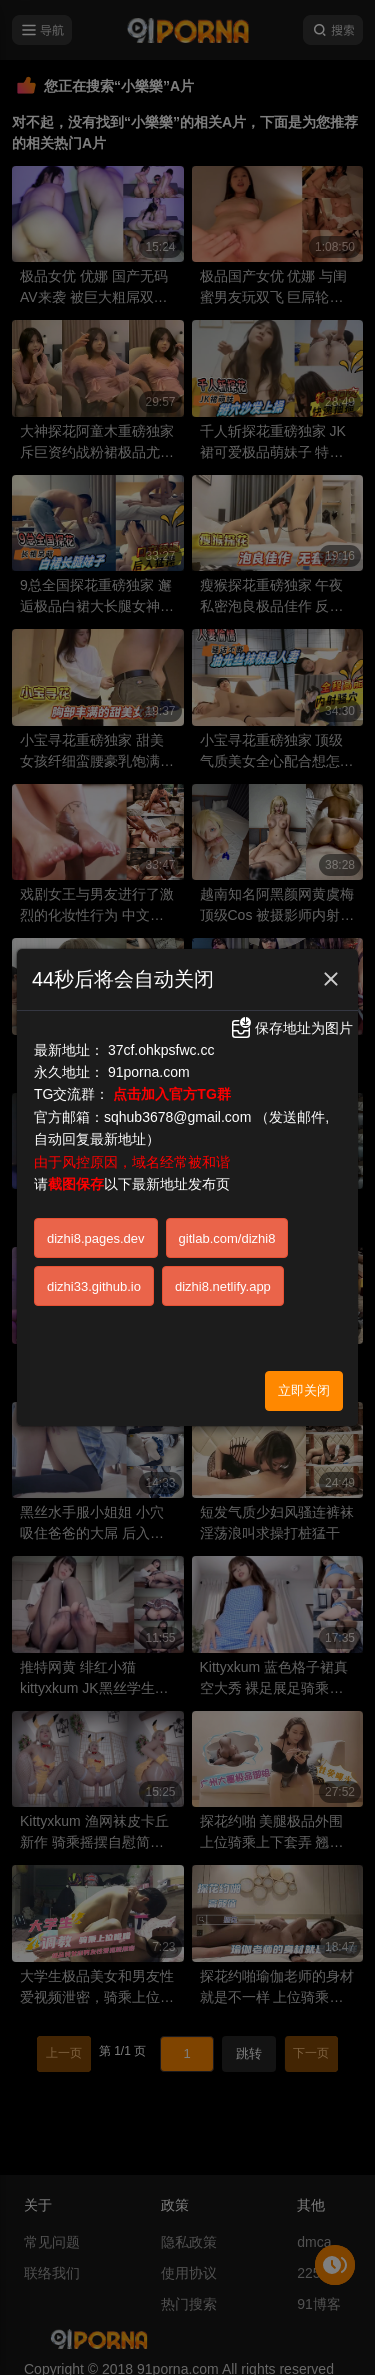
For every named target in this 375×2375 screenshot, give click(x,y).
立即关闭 (304, 1390)
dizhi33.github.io (94, 1286)
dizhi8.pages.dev (96, 1238)
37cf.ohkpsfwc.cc (161, 1050)
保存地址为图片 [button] (291, 1028)
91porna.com (149, 1072)
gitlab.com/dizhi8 (227, 1238)
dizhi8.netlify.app (223, 1286)
